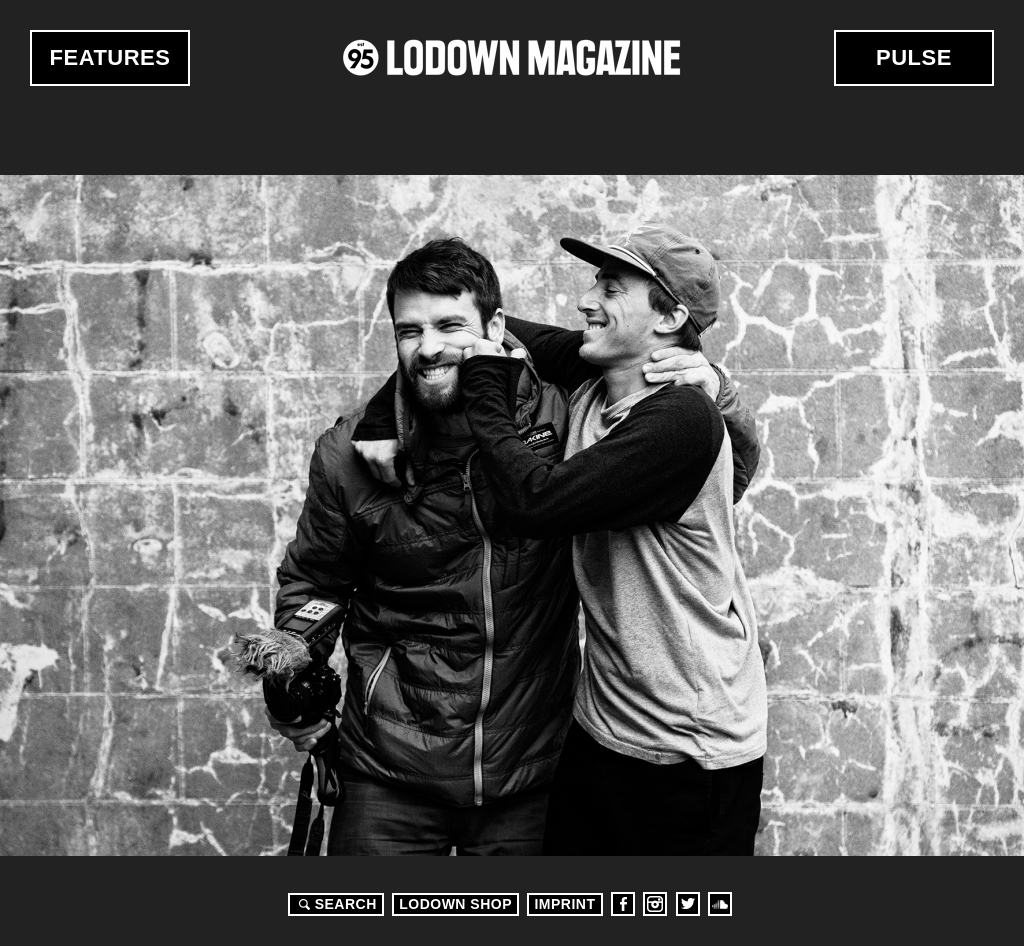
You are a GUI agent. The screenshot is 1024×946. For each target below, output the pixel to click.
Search (335, 904)
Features (110, 57)
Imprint (564, 904)
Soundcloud (720, 904)
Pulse (914, 57)
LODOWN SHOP (455, 904)
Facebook (623, 904)
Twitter (688, 904)
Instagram (655, 904)
